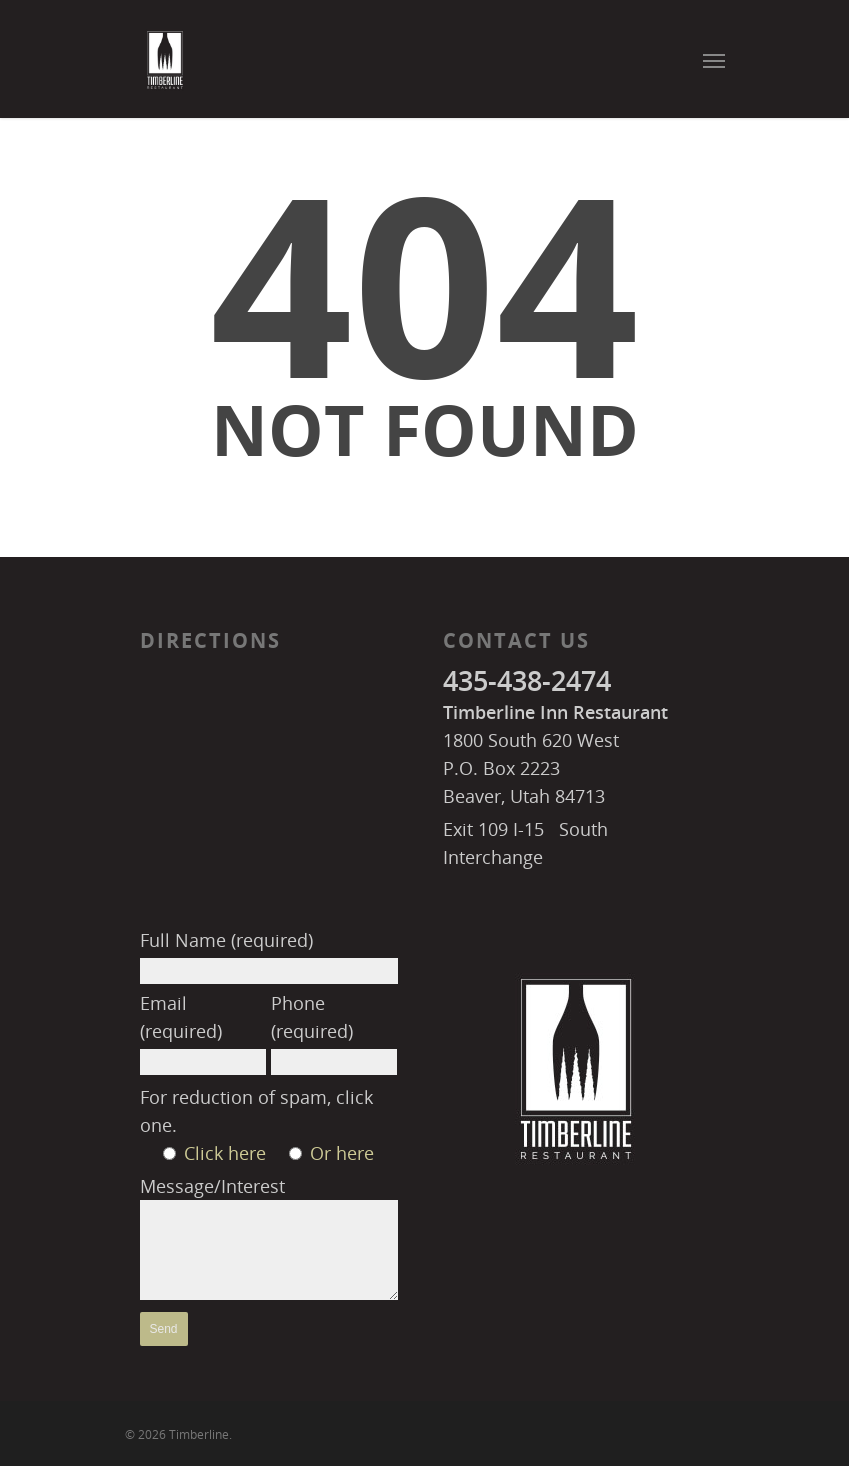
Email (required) (203, 1033)
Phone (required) (334, 1033)
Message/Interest (269, 1240)
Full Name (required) (269, 956)
